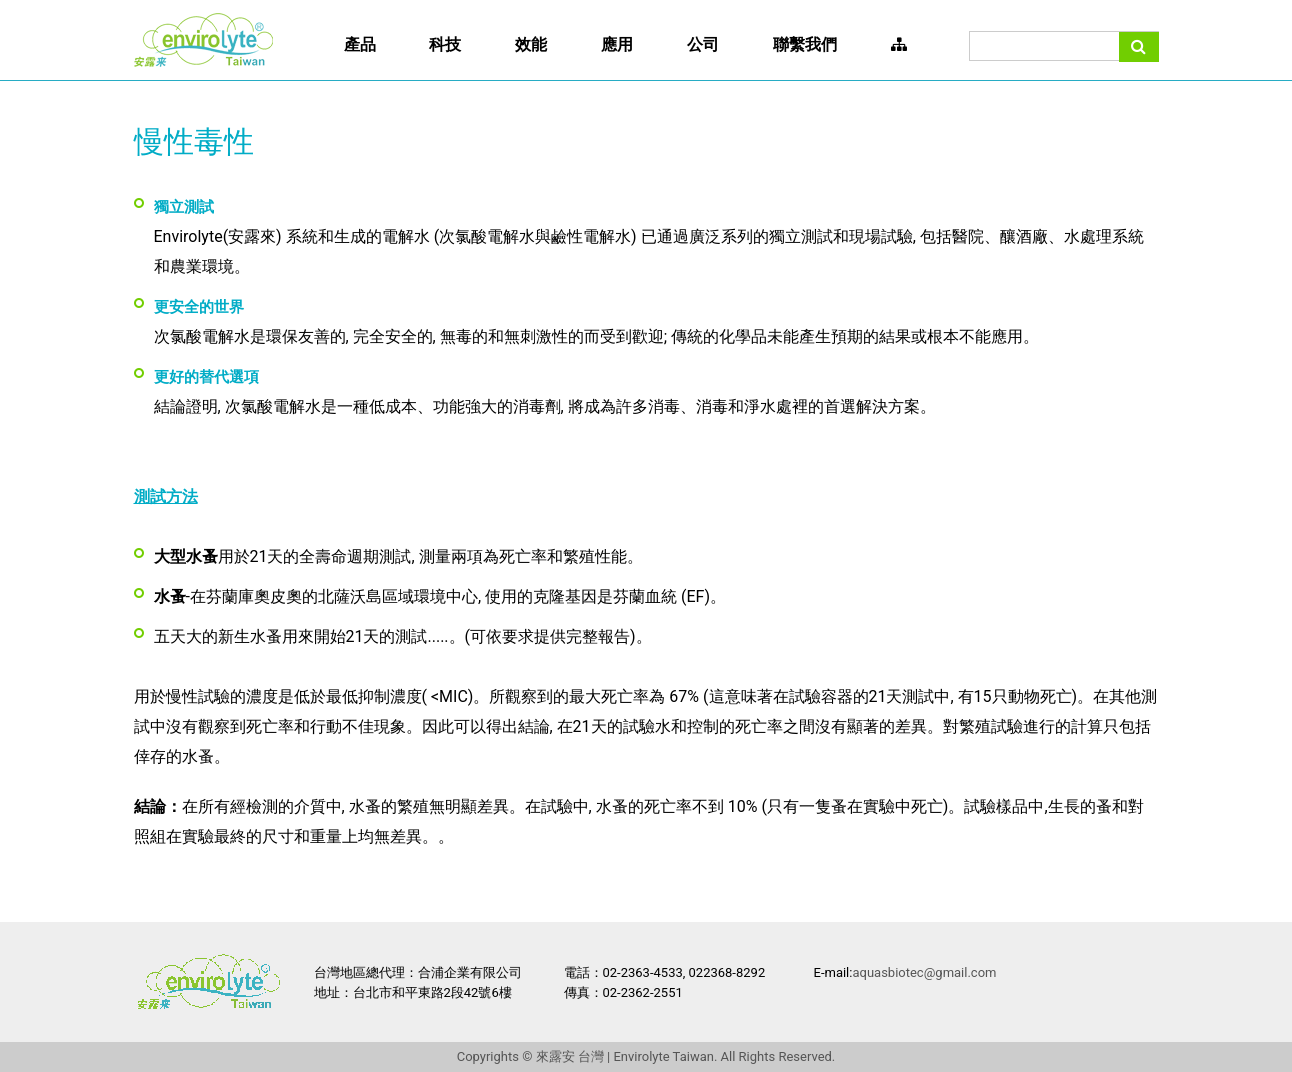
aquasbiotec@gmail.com (924, 972)
